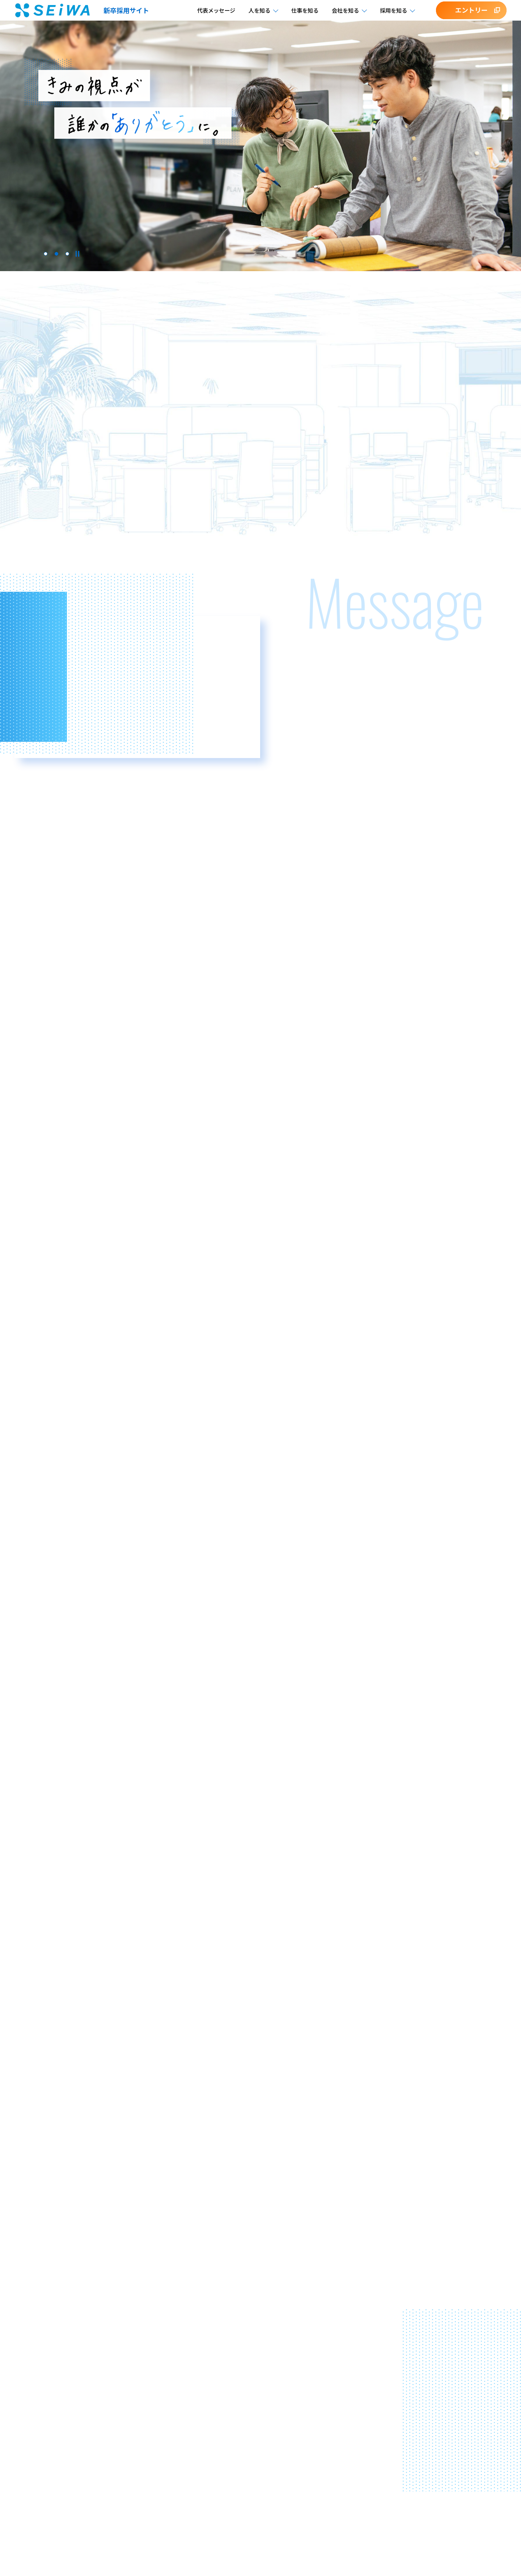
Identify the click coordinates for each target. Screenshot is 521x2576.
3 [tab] (67, 254)
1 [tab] (45, 254)
